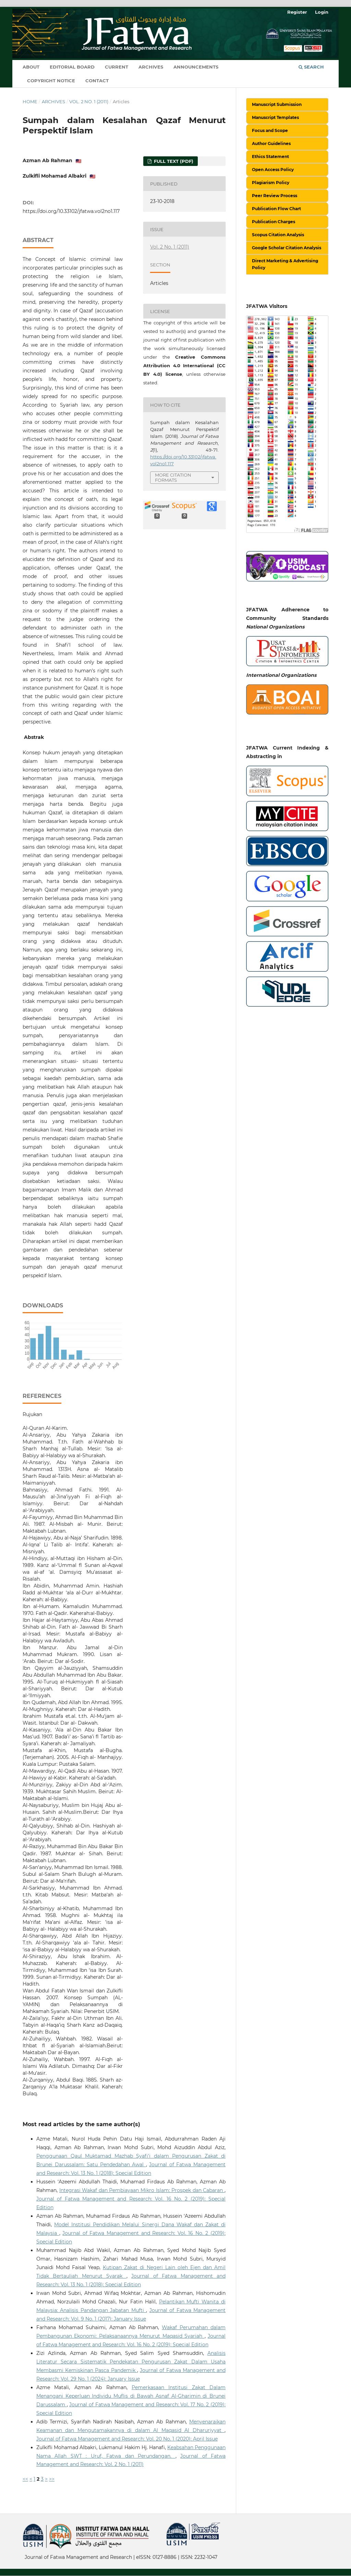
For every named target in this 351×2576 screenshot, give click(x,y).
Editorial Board (72, 67)
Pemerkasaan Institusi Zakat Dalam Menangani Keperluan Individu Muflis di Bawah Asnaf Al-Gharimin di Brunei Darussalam (131, 2396)
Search (311, 67)
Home (30, 101)
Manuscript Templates (275, 117)
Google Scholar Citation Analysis (286, 247)
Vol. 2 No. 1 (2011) (88, 101)
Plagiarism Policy (270, 182)
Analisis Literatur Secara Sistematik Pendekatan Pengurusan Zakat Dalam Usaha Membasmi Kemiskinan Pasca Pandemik (131, 2361)
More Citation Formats (173, 477)
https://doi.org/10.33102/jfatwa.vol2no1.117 (71, 211)
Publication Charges (273, 221)
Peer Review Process (274, 195)
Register (297, 12)
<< (25, 2479)
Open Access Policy (273, 169)
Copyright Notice (51, 80)
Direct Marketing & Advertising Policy (285, 264)
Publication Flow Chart (276, 208)
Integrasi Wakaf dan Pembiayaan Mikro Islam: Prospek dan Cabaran (142, 2190)
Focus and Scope (270, 130)
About (31, 67)
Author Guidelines (271, 143)
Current (116, 67)
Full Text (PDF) (173, 161)
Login (321, 12)
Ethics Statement (270, 156)
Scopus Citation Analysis (278, 234)
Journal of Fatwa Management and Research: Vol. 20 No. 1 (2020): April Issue (127, 2439)
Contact (97, 80)
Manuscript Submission (277, 104)
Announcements (195, 67)
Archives (150, 67)
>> (52, 2479)
